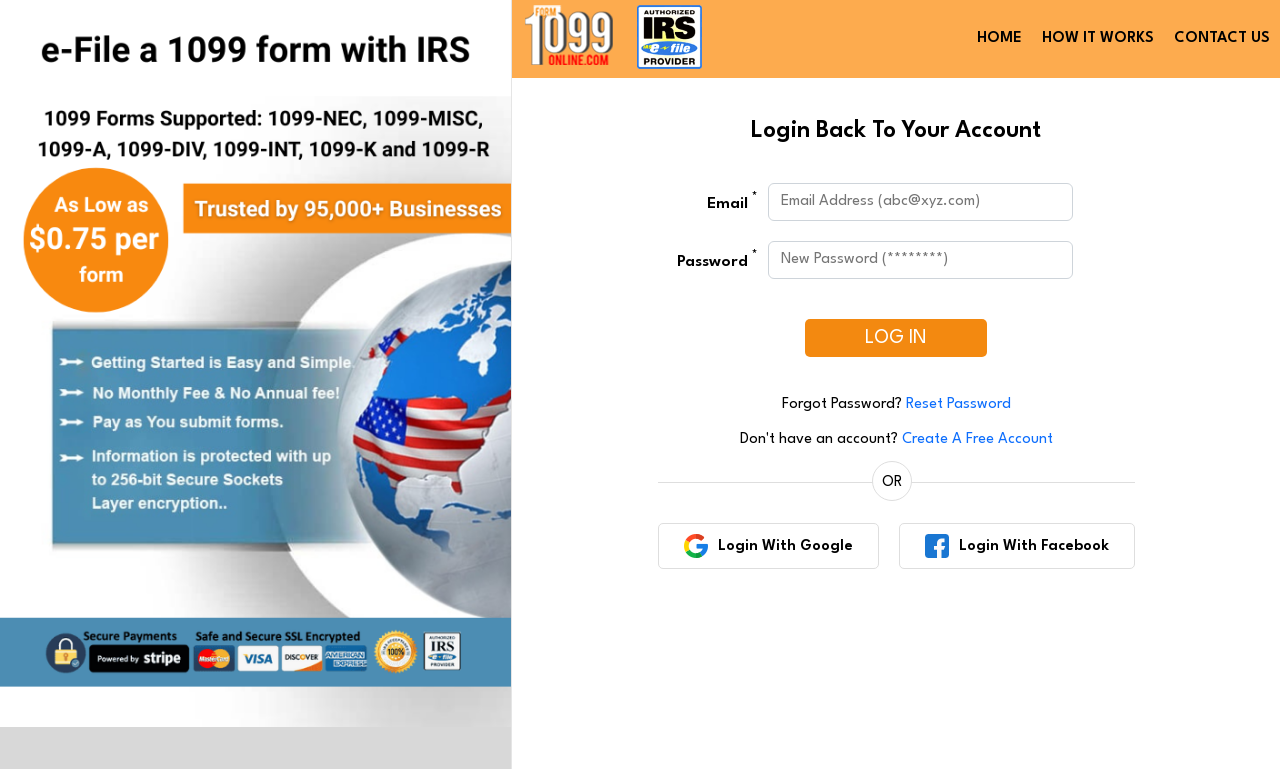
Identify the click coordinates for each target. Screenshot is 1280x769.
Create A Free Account (977, 439)
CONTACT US (1222, 38)
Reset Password (958, 404)
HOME (999, 38)
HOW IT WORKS (1098, 38)
